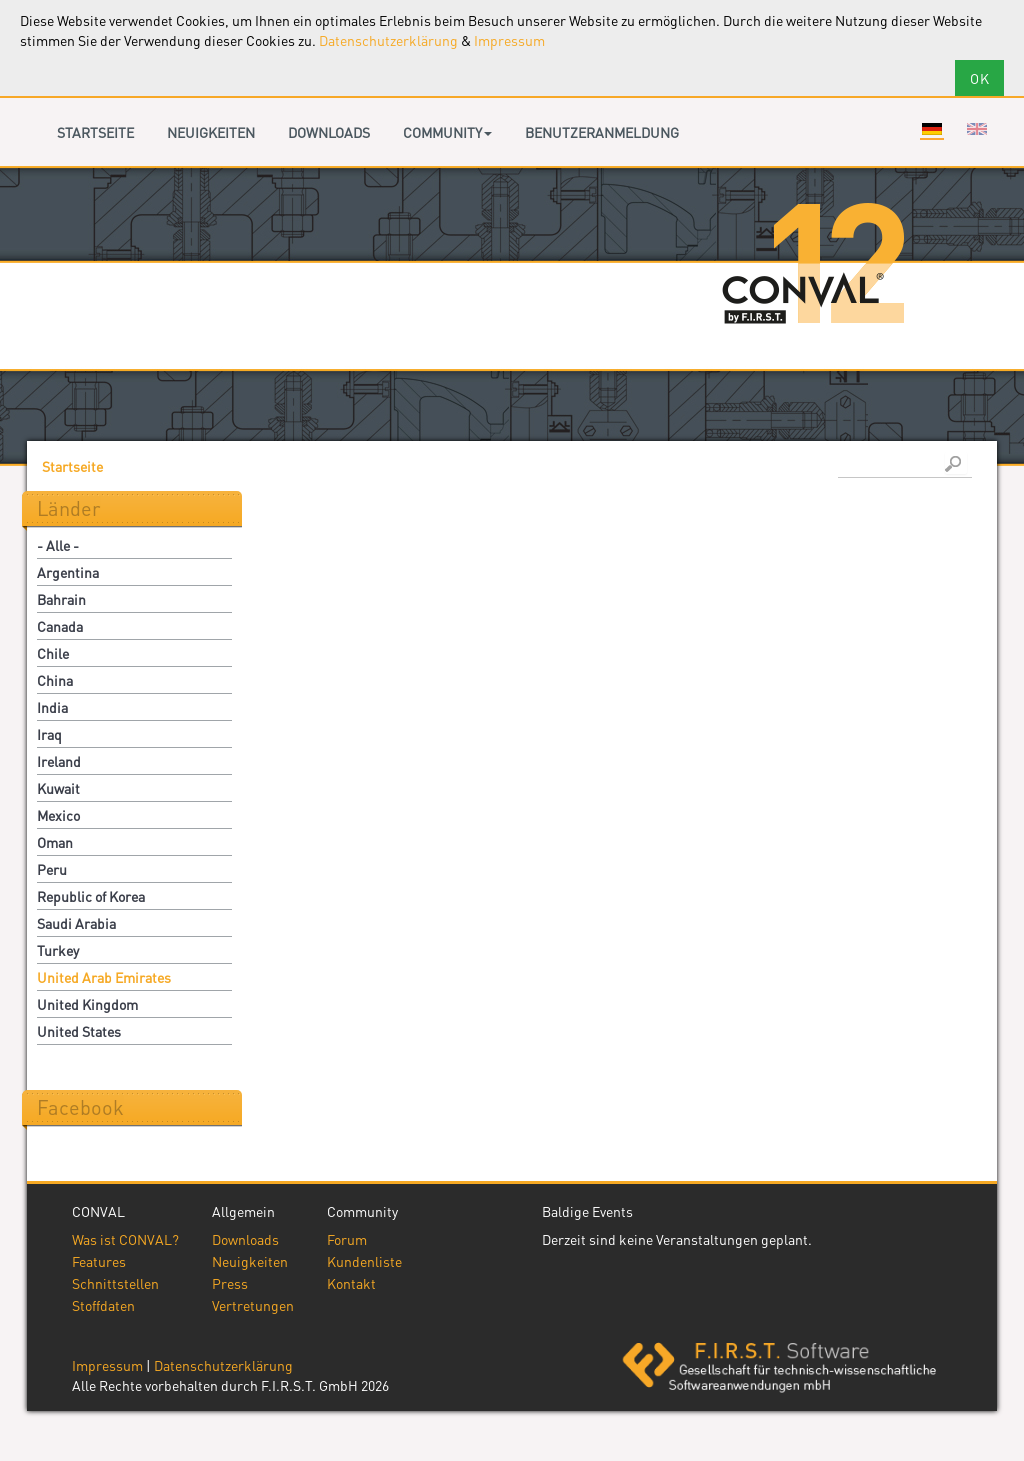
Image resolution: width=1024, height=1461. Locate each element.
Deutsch (932, 129)
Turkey (58, 950)
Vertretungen (253, 1305)
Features (99, 1261)
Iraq (49, 734)
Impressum (509, 40)
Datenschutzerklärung (388, 40)
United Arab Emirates (104, 977)
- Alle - (58, 545)
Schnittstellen (115, 1283)
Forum (347, 1239)
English (977, 129)
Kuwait (58, 788)
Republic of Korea (91, 896)
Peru (52, 869)
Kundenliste (364, 1261)
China (55, 680)
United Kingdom (87, 1004)
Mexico (58, 815)
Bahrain (61, 599)
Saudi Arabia (76, 923)
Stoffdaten (103, 1305)
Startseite (95, 132)
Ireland (59, 761)
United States (79, 1031)
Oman (55, 842)
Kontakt (351, 1283)
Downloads (329, 132)
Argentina (68, 572)
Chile (53, 653)
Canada (60, 626)
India (52, 707)
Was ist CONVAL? (125, 1239)
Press (230, 1283)
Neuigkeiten (211, 132)
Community (447, 132)
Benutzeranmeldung (602, 132)
